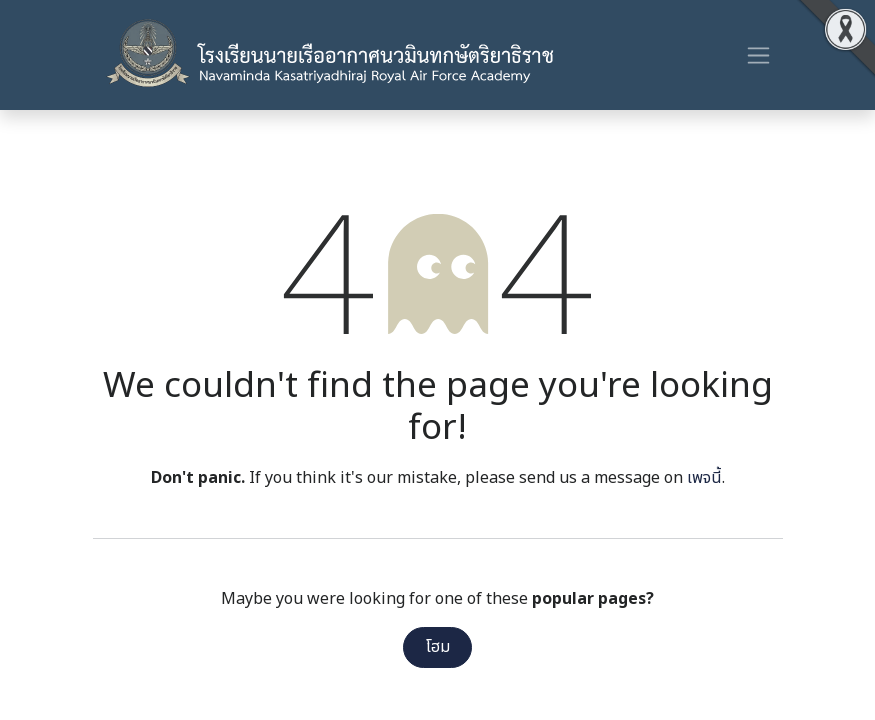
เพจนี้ (704, 478)
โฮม (438, 647)
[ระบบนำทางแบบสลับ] (758, 55)
